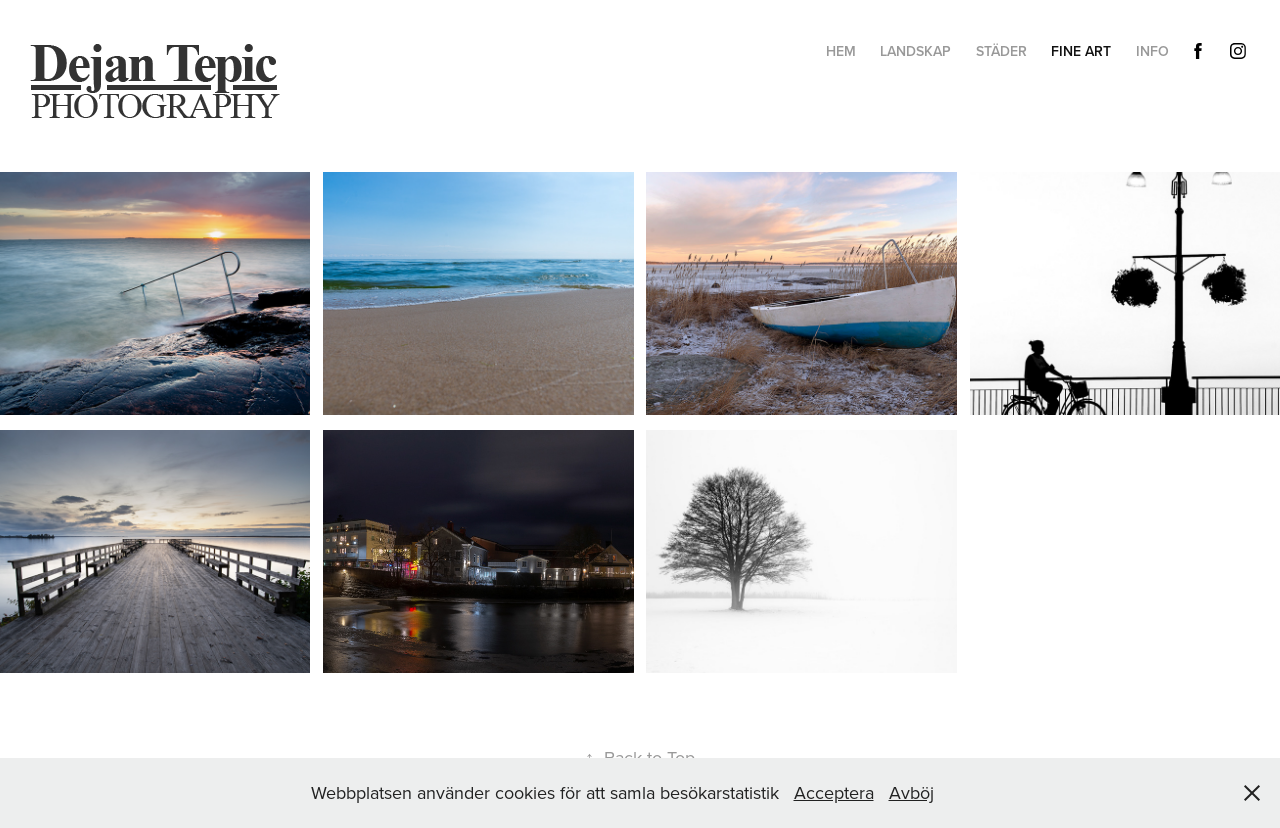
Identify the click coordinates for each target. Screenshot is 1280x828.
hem (841, 51)
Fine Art (1081, 51)
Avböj (911, 792)
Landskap (915, 51)
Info (1152, 51)
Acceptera (834, 792)
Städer (1001, 51)
